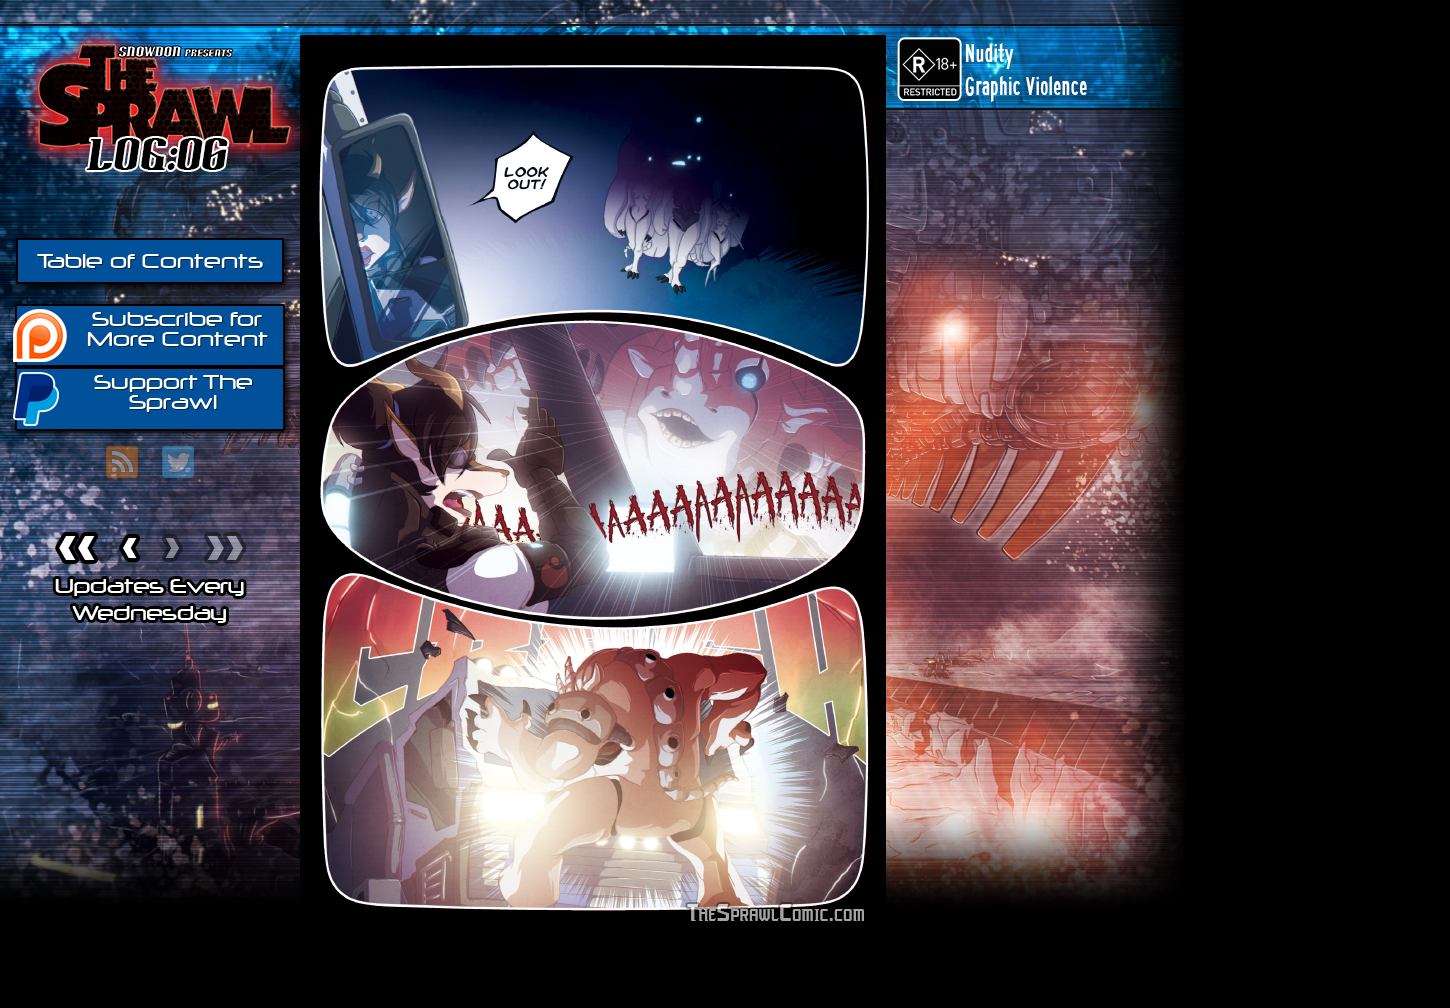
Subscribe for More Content (141, 334)
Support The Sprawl (134, 397)
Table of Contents (150, 261)
